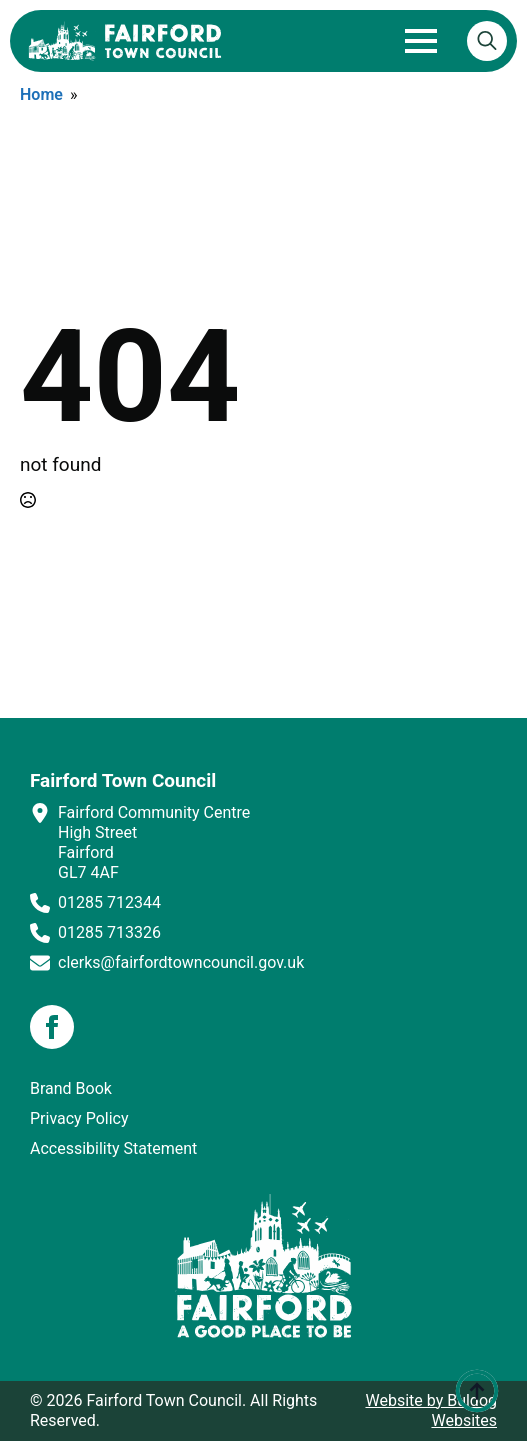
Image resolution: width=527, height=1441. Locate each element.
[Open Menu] (421, 41)
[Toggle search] (487, 41)
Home (41, 94)
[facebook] (52, 1027)
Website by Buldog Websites (431, 1410)
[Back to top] (477, 1391)
